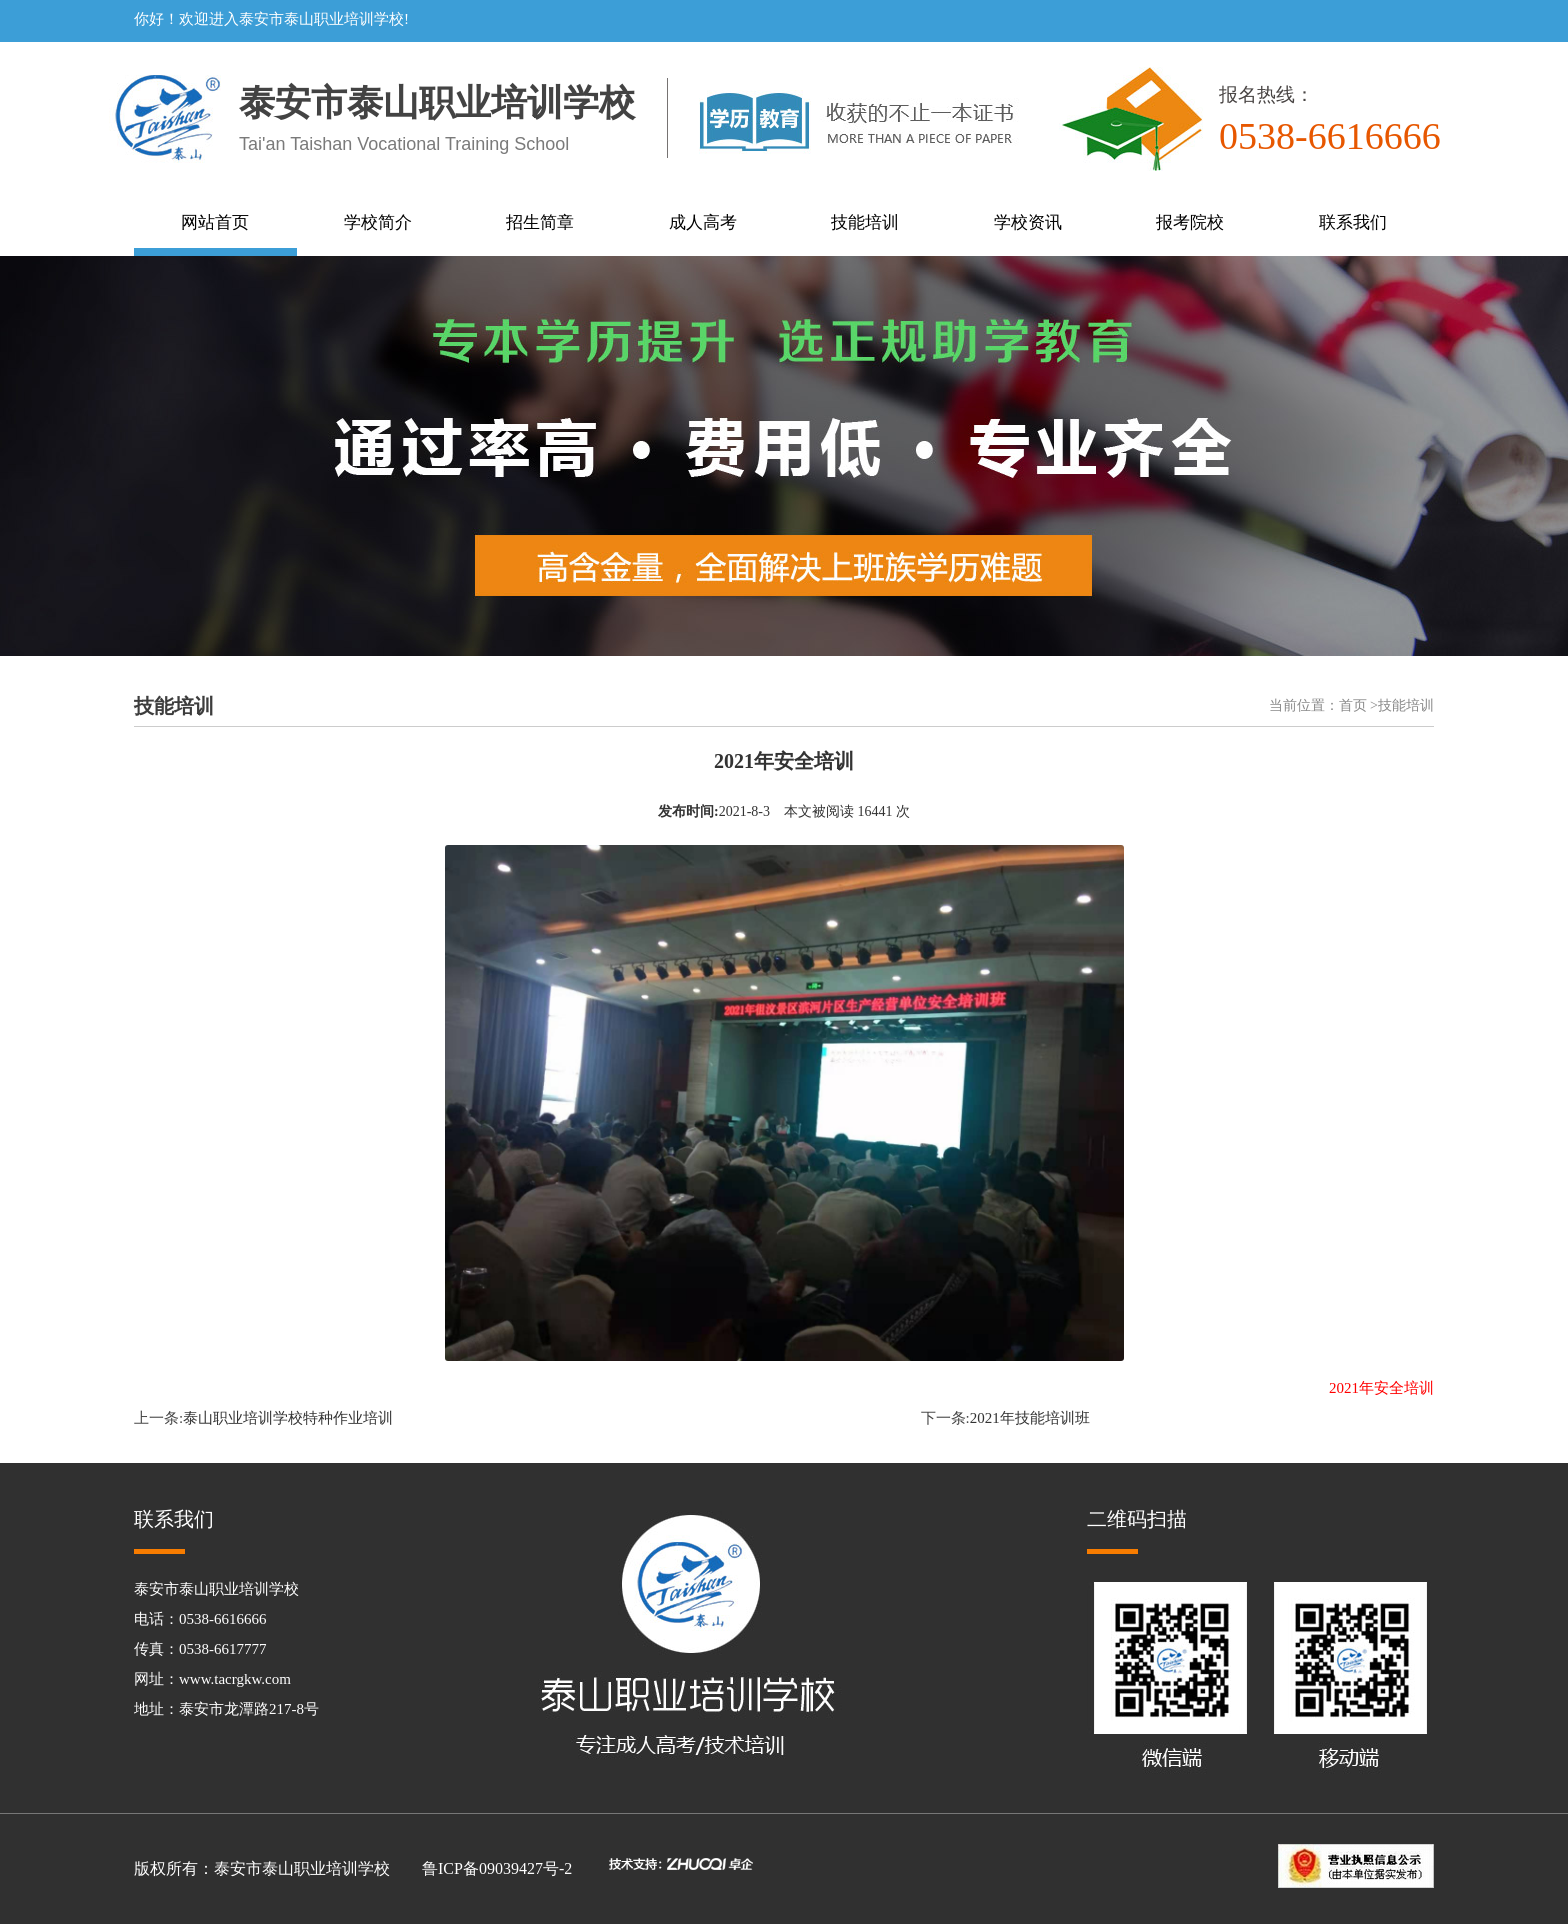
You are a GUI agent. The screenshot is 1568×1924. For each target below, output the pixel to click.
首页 (1353, 705)
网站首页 (215, 222)
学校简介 (378, 222)
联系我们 (1353, 222)
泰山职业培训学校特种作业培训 (288, 1418)
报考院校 (1190, 222)
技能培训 (865, 222)
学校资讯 (1028, 222)
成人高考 (703, 222)
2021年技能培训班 (1030, 1418)
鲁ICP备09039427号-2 (497, 1868)
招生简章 (540, 222)
